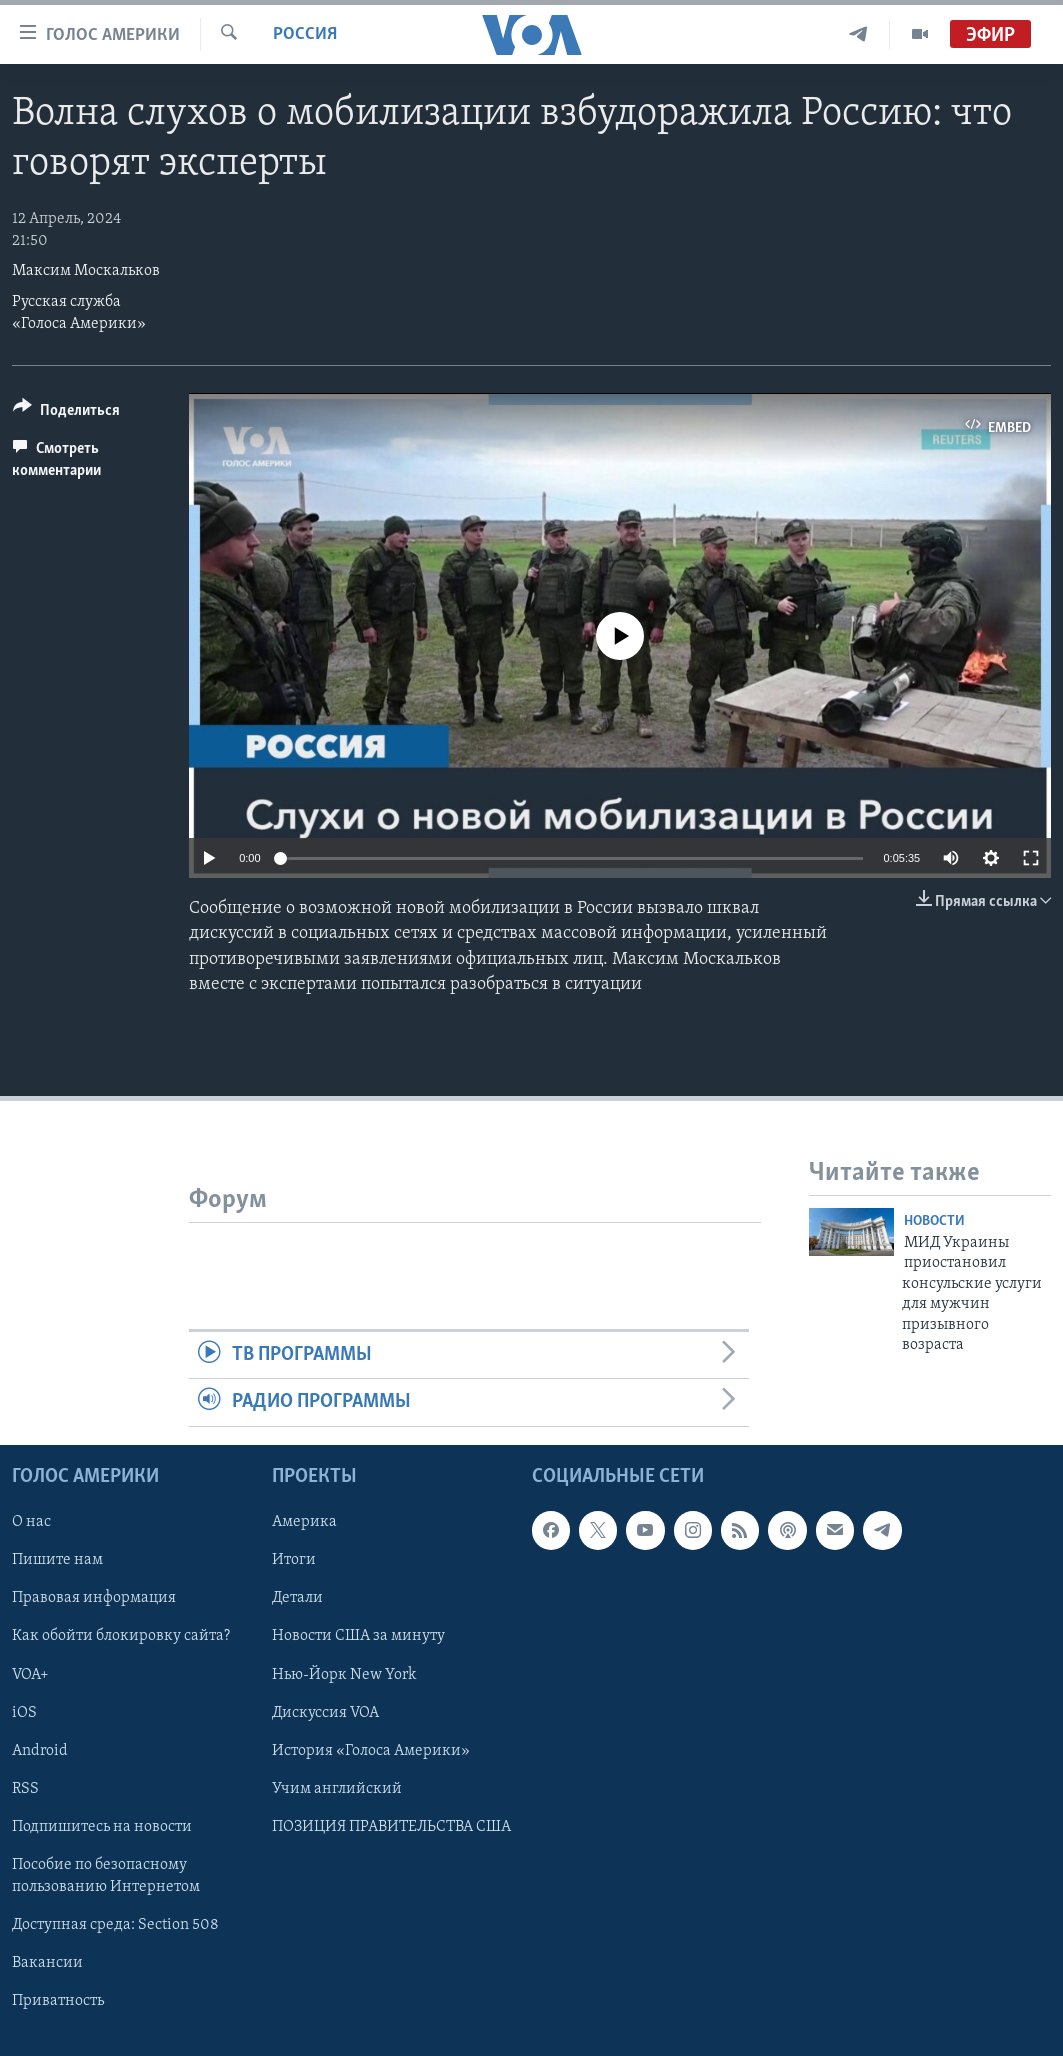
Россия (305, 34)
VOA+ (30, 1674)
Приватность (58, 2001)
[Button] (66, 413)
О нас (31, 1522)
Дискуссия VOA (325, 1712)
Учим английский (337, 1788)
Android (40, 1750)
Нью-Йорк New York (344, 1674)
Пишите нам (57, 1560)
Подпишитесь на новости (102, 1826)
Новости (934, 1221)
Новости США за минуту (358, 1636)
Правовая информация (94, 1598)
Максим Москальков (86, 271)
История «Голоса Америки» (371, 1750)
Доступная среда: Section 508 (115, 1925)
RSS (25, 1788)
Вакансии (47, 1963)
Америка (304, 1522)
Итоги (294, 1560)
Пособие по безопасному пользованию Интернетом (106, 1875)
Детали (297, 1598)
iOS (24, 1712)
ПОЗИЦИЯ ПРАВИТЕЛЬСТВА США (391, 1826)
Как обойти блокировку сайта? (121, 1636)
